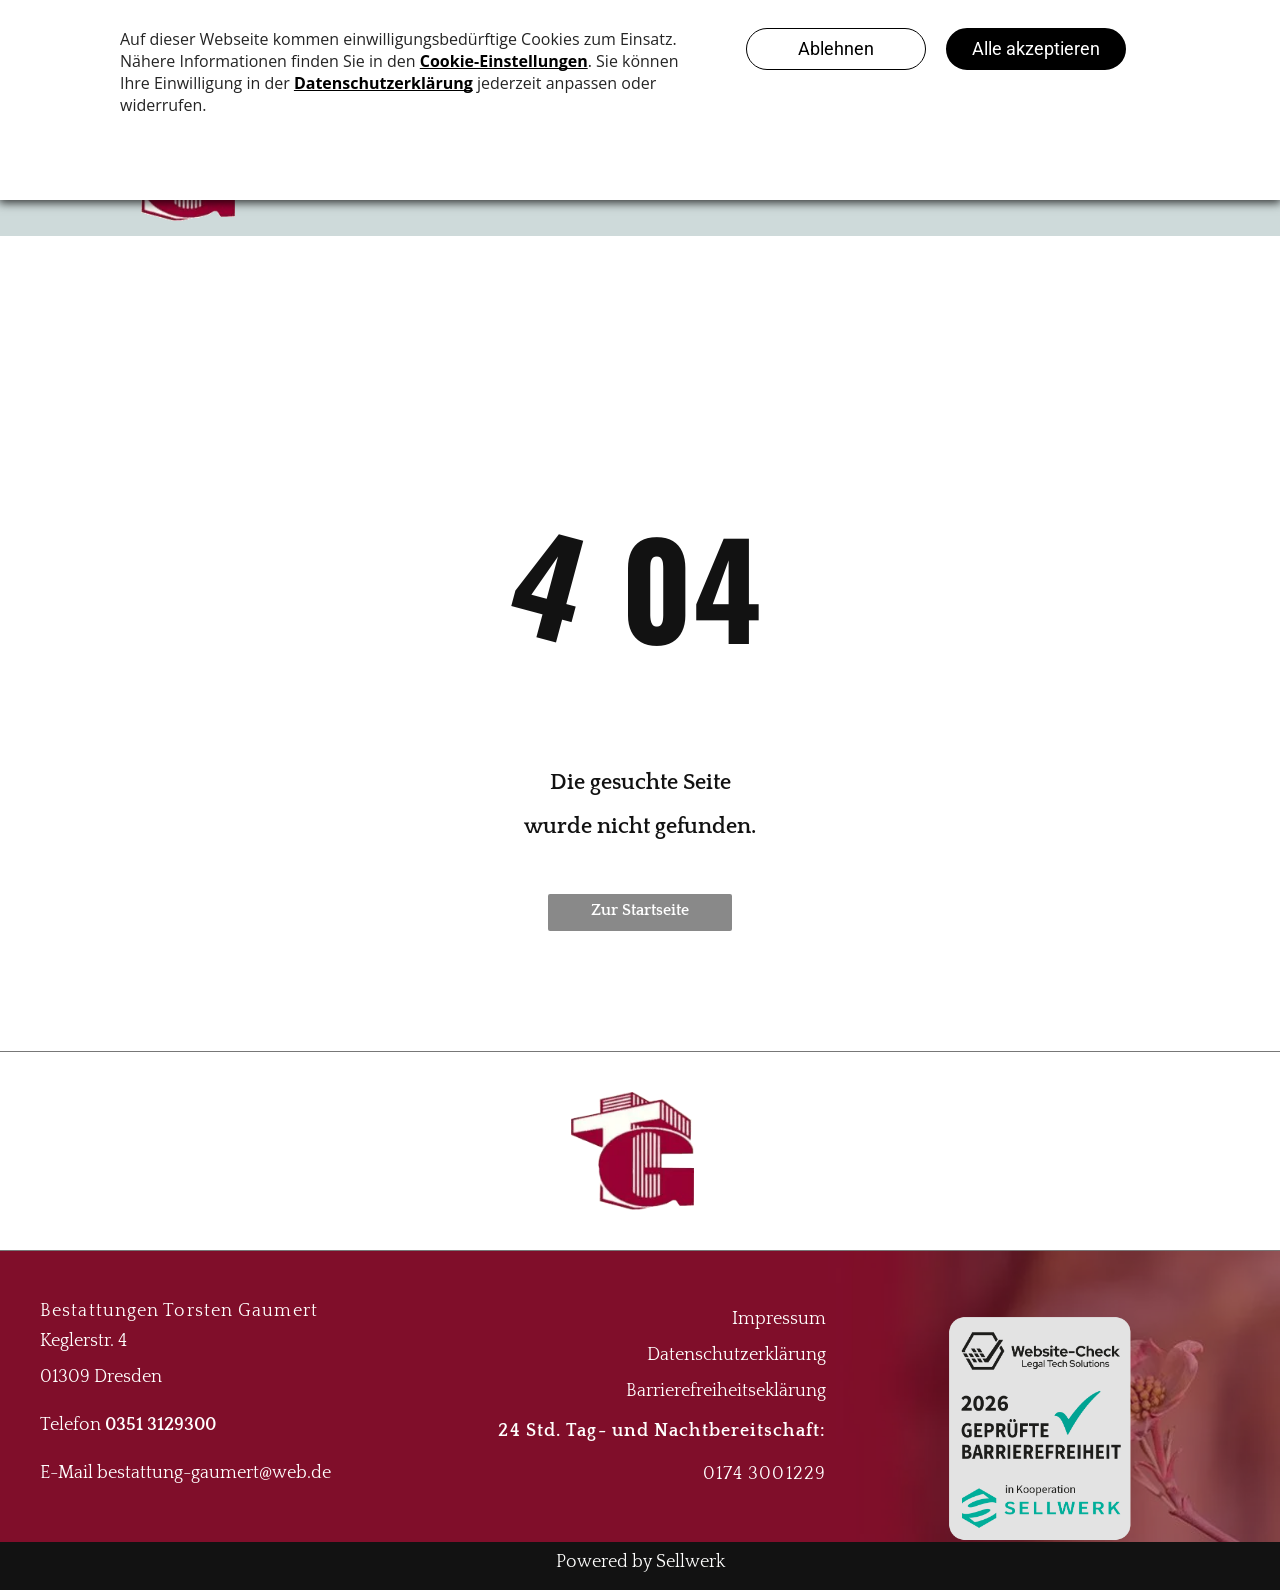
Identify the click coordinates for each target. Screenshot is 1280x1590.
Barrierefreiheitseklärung (726, 1391)
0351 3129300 (160, 1425)
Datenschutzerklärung (736, 1355)
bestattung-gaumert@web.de (214, 1473)
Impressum (779, 1319)
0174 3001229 (764, 1474)
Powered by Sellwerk (640, 1562)
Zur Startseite (640, 910)
